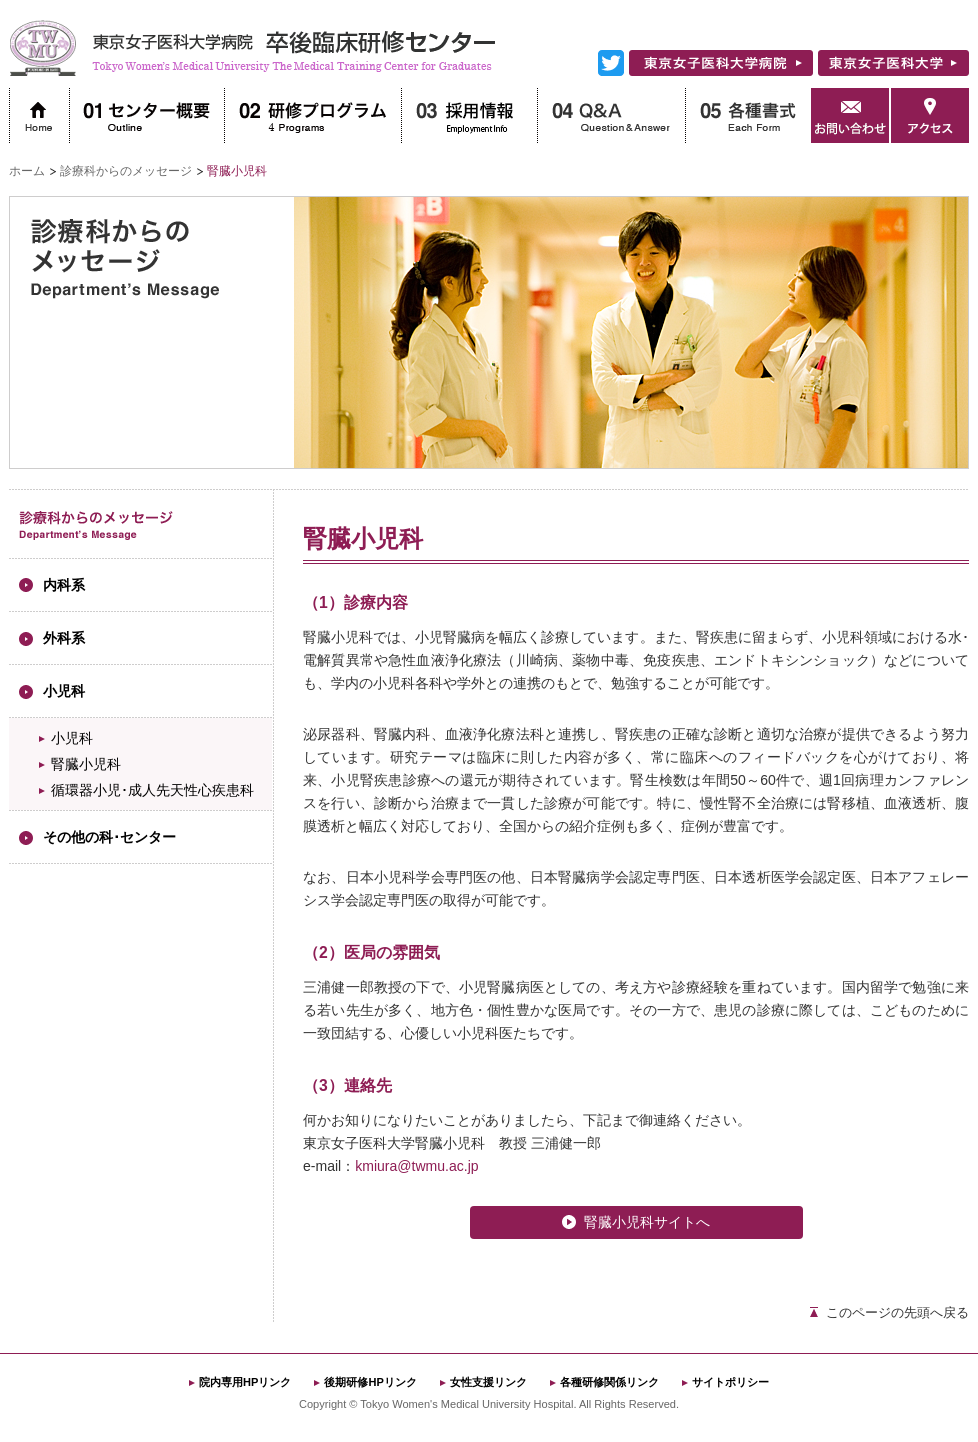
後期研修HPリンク (370, 1382)
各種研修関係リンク (609, 1382)
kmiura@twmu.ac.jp (416, 1166)
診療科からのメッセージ (126, 171)
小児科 (72, 738)
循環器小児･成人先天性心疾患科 (152, 790)
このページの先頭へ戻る (897, 1312)
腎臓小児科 (86, 764)
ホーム (27, 171)
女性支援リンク (488, 1382)
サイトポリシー (730, 1382)
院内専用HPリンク (245, 1382)
